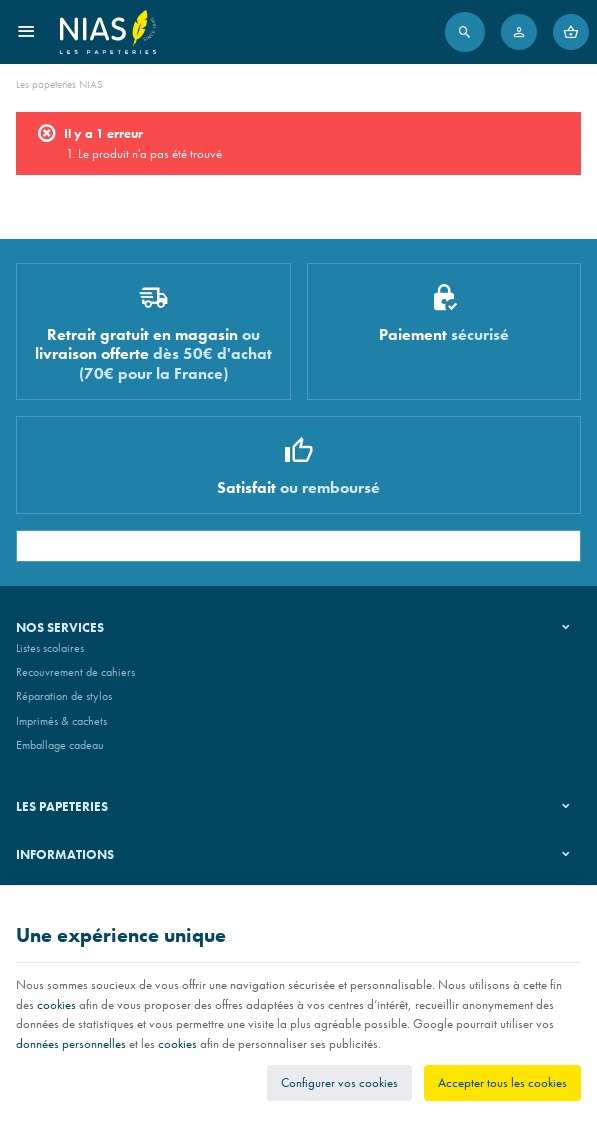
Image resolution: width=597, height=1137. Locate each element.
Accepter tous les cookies (502, 1082)
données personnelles (71, 1043)
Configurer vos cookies (339, 1082)
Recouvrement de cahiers (75, 672)
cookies (56, 1004)
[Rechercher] (465, 32)
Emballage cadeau (60, 745)
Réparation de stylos (64, 696)
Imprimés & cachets (61, 721)
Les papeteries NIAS (59, 84)
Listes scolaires (50, 648)
